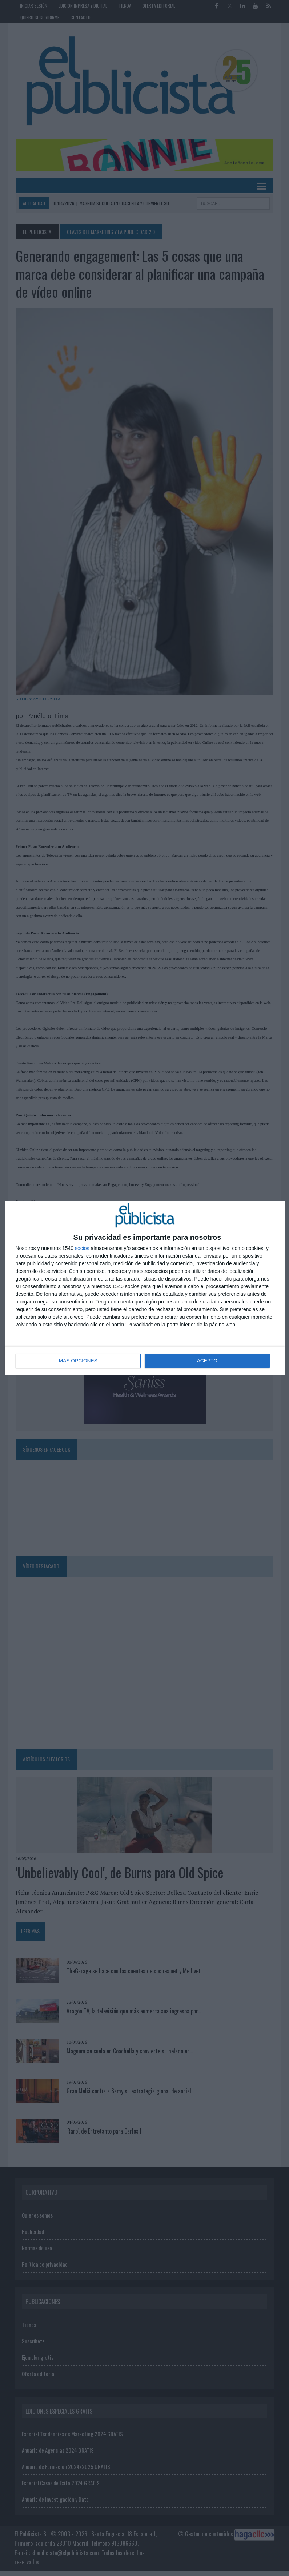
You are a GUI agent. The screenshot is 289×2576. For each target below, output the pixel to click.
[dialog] (145, 1288)
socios (82, 1248)
